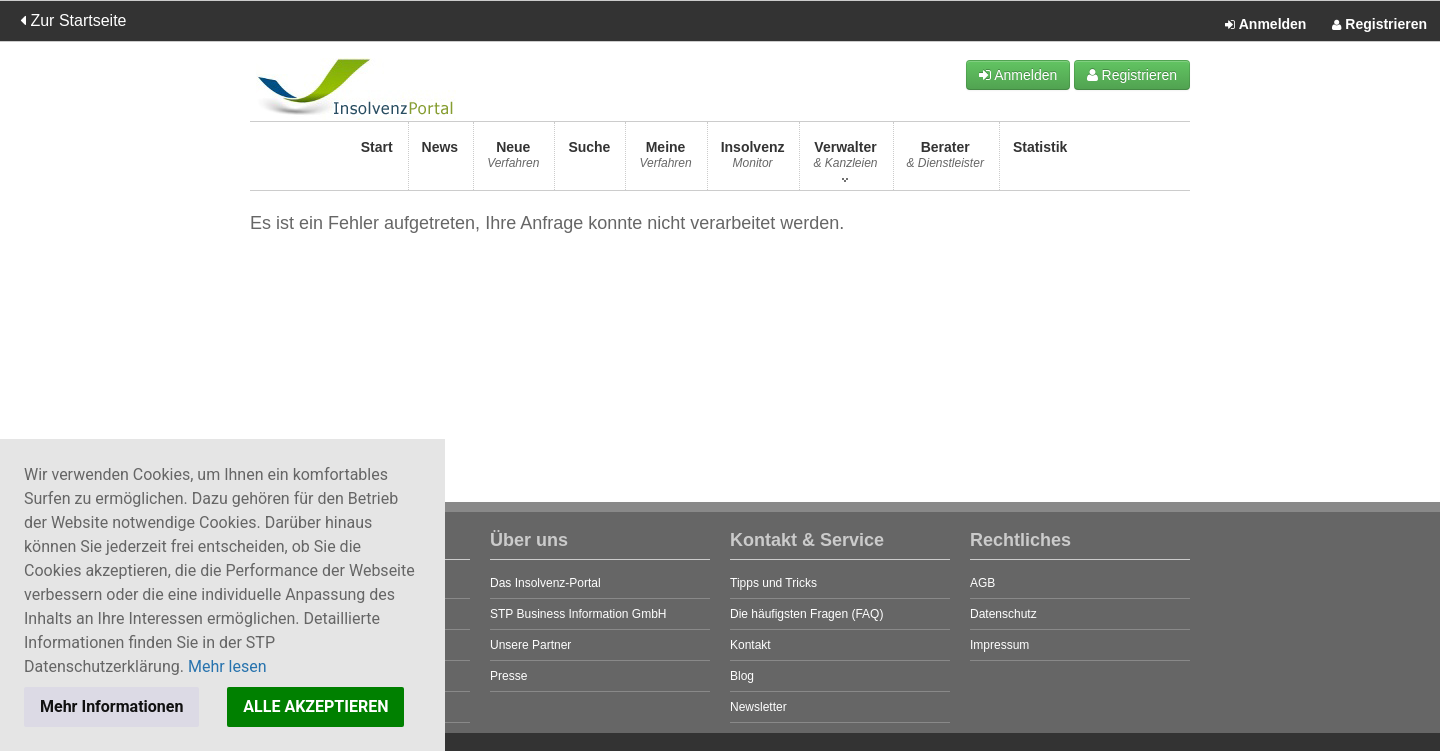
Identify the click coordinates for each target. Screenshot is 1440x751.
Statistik (1040, 160)
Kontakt (750, 645)
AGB (982, 583)
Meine (665, 160)
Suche (589, 160)
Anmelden (1265, 25)
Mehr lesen (227, 666)
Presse (508, 676)
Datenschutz (1003, 614)
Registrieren (1379, 25)
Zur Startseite (73, 20)
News (440, 160)
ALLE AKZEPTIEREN (315, 706)
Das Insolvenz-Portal (545, 583)
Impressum (999, 645)
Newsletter (758, 707)
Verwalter (845, 160)
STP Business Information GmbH (578, 614)
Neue (513, 160)
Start (377, 160)
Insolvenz (753, 160)
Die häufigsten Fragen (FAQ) (806, 614)
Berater (945, 160)
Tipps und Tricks (773, 583)
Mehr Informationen (111, 706)
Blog (742, 676)
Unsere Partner (530, 645)
